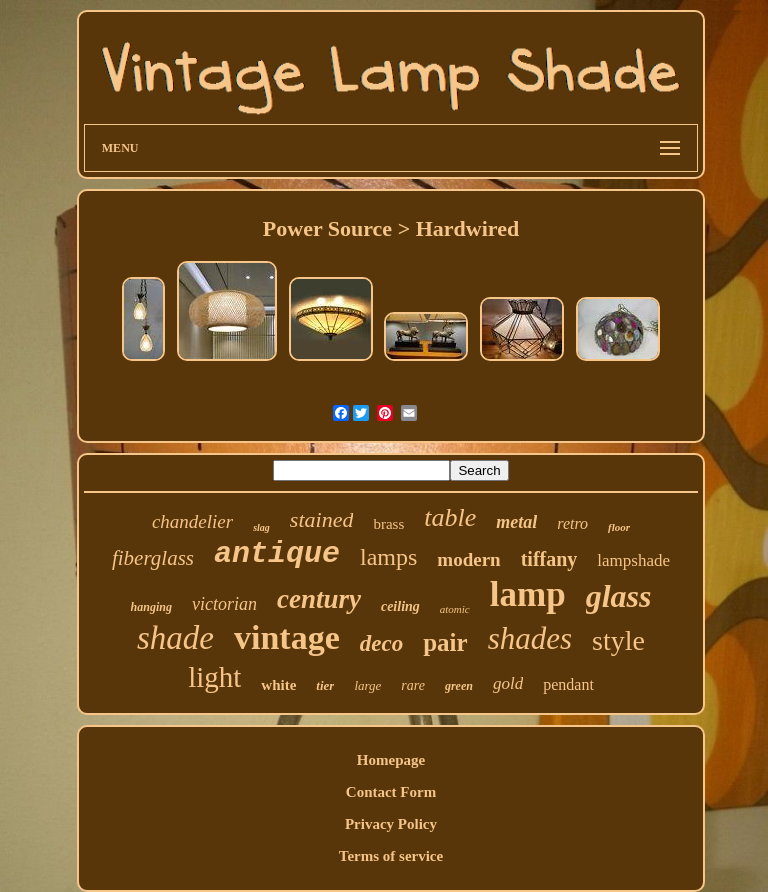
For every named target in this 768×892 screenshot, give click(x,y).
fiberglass (153, 558)
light (214, 677)
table (450, 517)
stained (322, 519)
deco (381, 643)
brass (388, 524)
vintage (287, 637)
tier (325, 685)
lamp (528, 594)
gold (508, 683)
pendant (568, 684)
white (278, 685)
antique (277, 554)
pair (445, 642)
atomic (455, 609)
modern (468, 559)
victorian (224, 604)
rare (413, 685)
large (367, 685)
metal (516, 522)
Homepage (391, 760)
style (618, 640)
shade (175, 638)
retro (572, 523)
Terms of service (391, 856)
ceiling (400, 606)
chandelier (192, 521)
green (459, 686)
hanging (151, 607)
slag (261, 527)
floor (619, 527)
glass (619, 596)
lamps (388, 557)
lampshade (633, 560)
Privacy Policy (391, 824)
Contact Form (391, 792)
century (319, 599)
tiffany (549, 559)
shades (530, 638)
